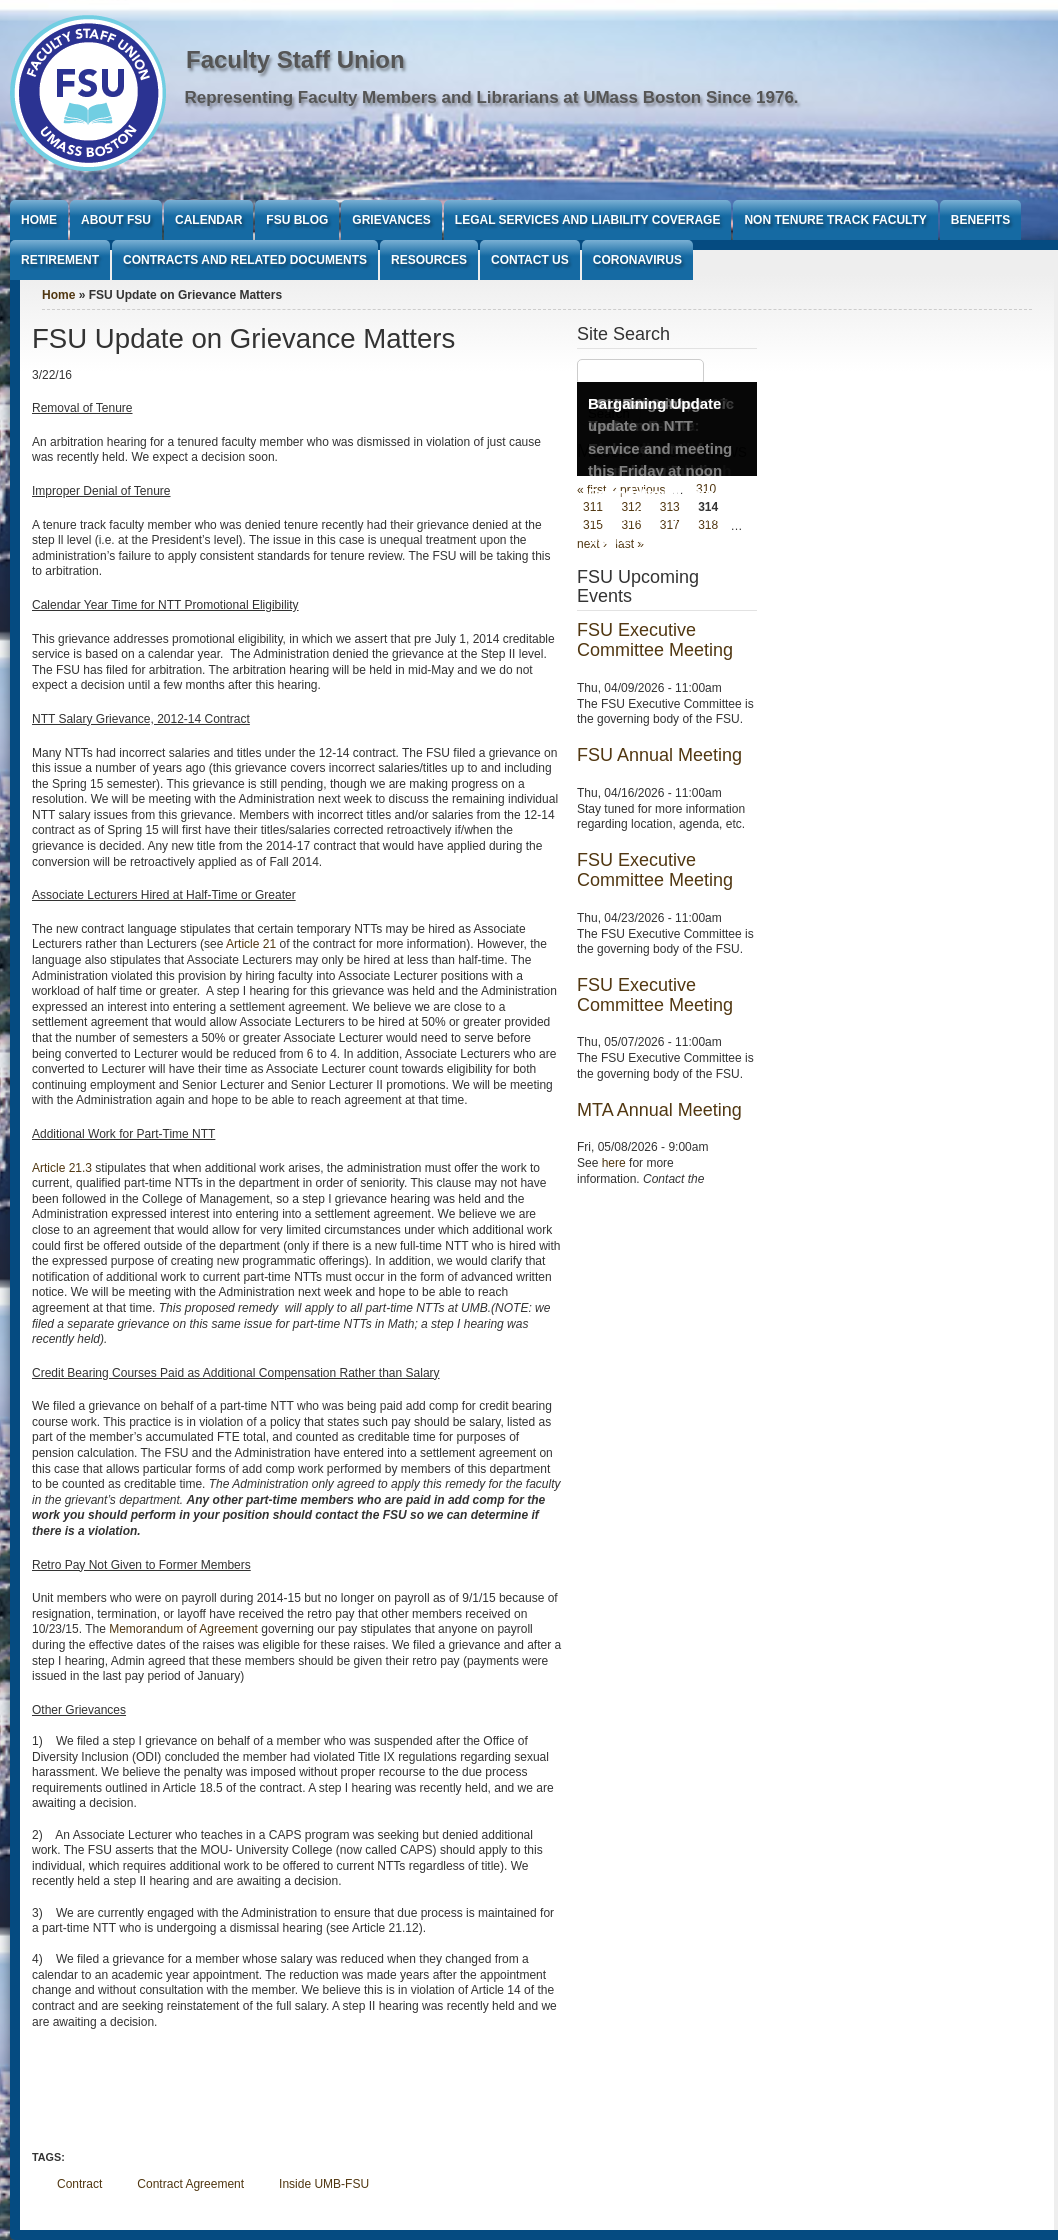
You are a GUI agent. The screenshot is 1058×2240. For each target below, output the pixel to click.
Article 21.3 (62, 1168)
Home (39, 220)
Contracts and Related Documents (245, 260)
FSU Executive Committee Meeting (655, 640)
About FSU (116, 220)
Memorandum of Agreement (183, 1629)
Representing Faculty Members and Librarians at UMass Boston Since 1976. (492, 97)
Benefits (980, 220)
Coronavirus (637, 260)
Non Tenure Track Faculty (835, 220)
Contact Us (530, 260)
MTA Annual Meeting (659, 1110)
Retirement (60, 260)
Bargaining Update (654, 403)
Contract (79, 2184)
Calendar (208, 220)
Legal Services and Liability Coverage (588, 220)
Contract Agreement (190, 2184)
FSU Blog (297, 220)
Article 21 (251, 944)
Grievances (391, 220)
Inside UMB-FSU (324, 2184)
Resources (429, 260)
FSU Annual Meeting (659, 755)
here (614, 1163)
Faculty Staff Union (295, 59)
